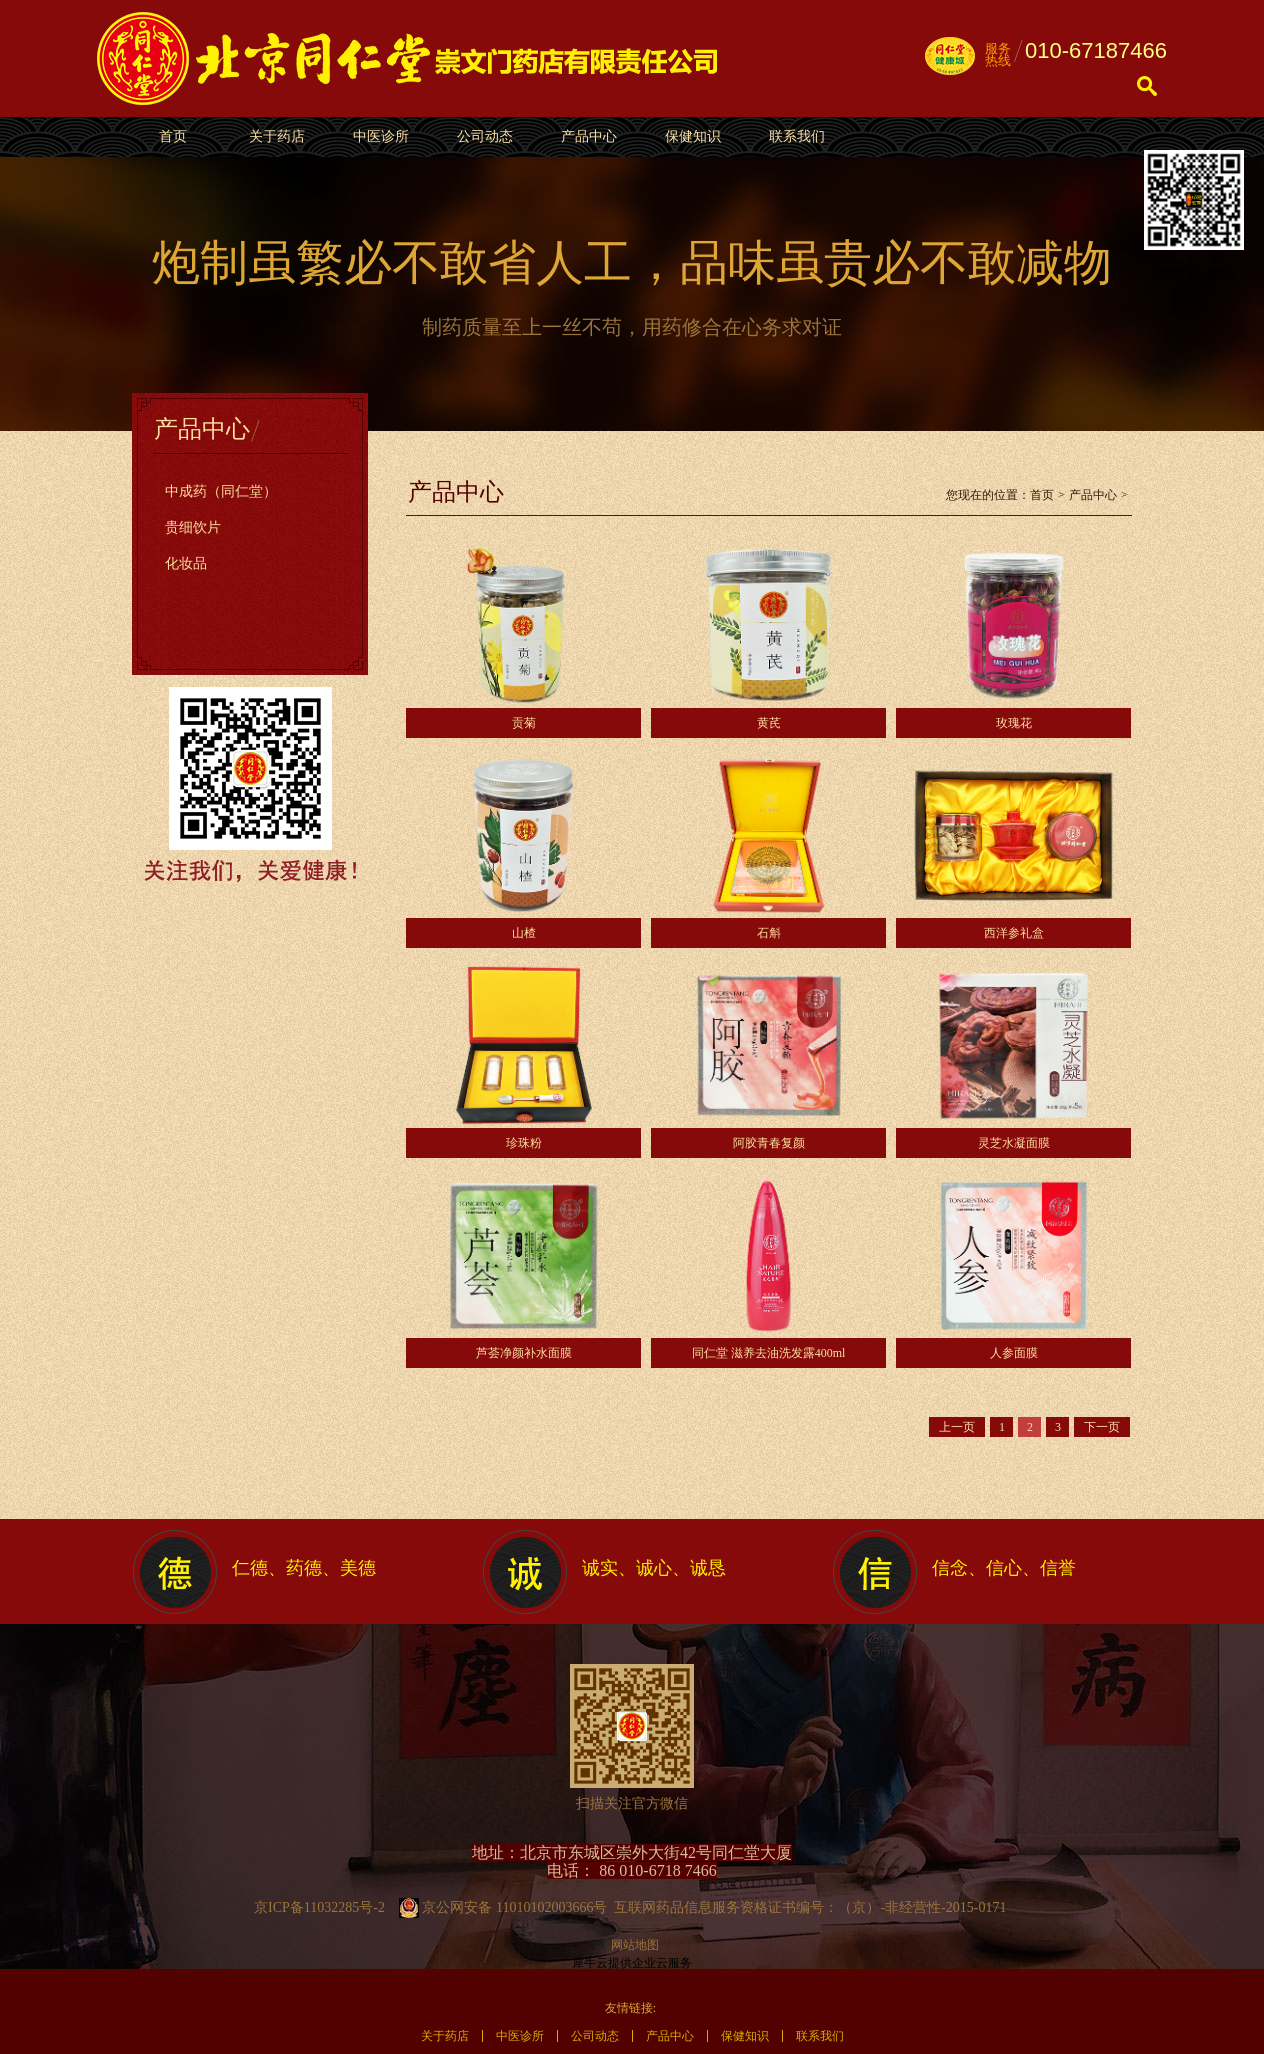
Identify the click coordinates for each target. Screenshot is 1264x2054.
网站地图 (632, 1945)
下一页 (1102, 1427)
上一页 (957, 1427)
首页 (173, 136)
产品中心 (1093, 495)
